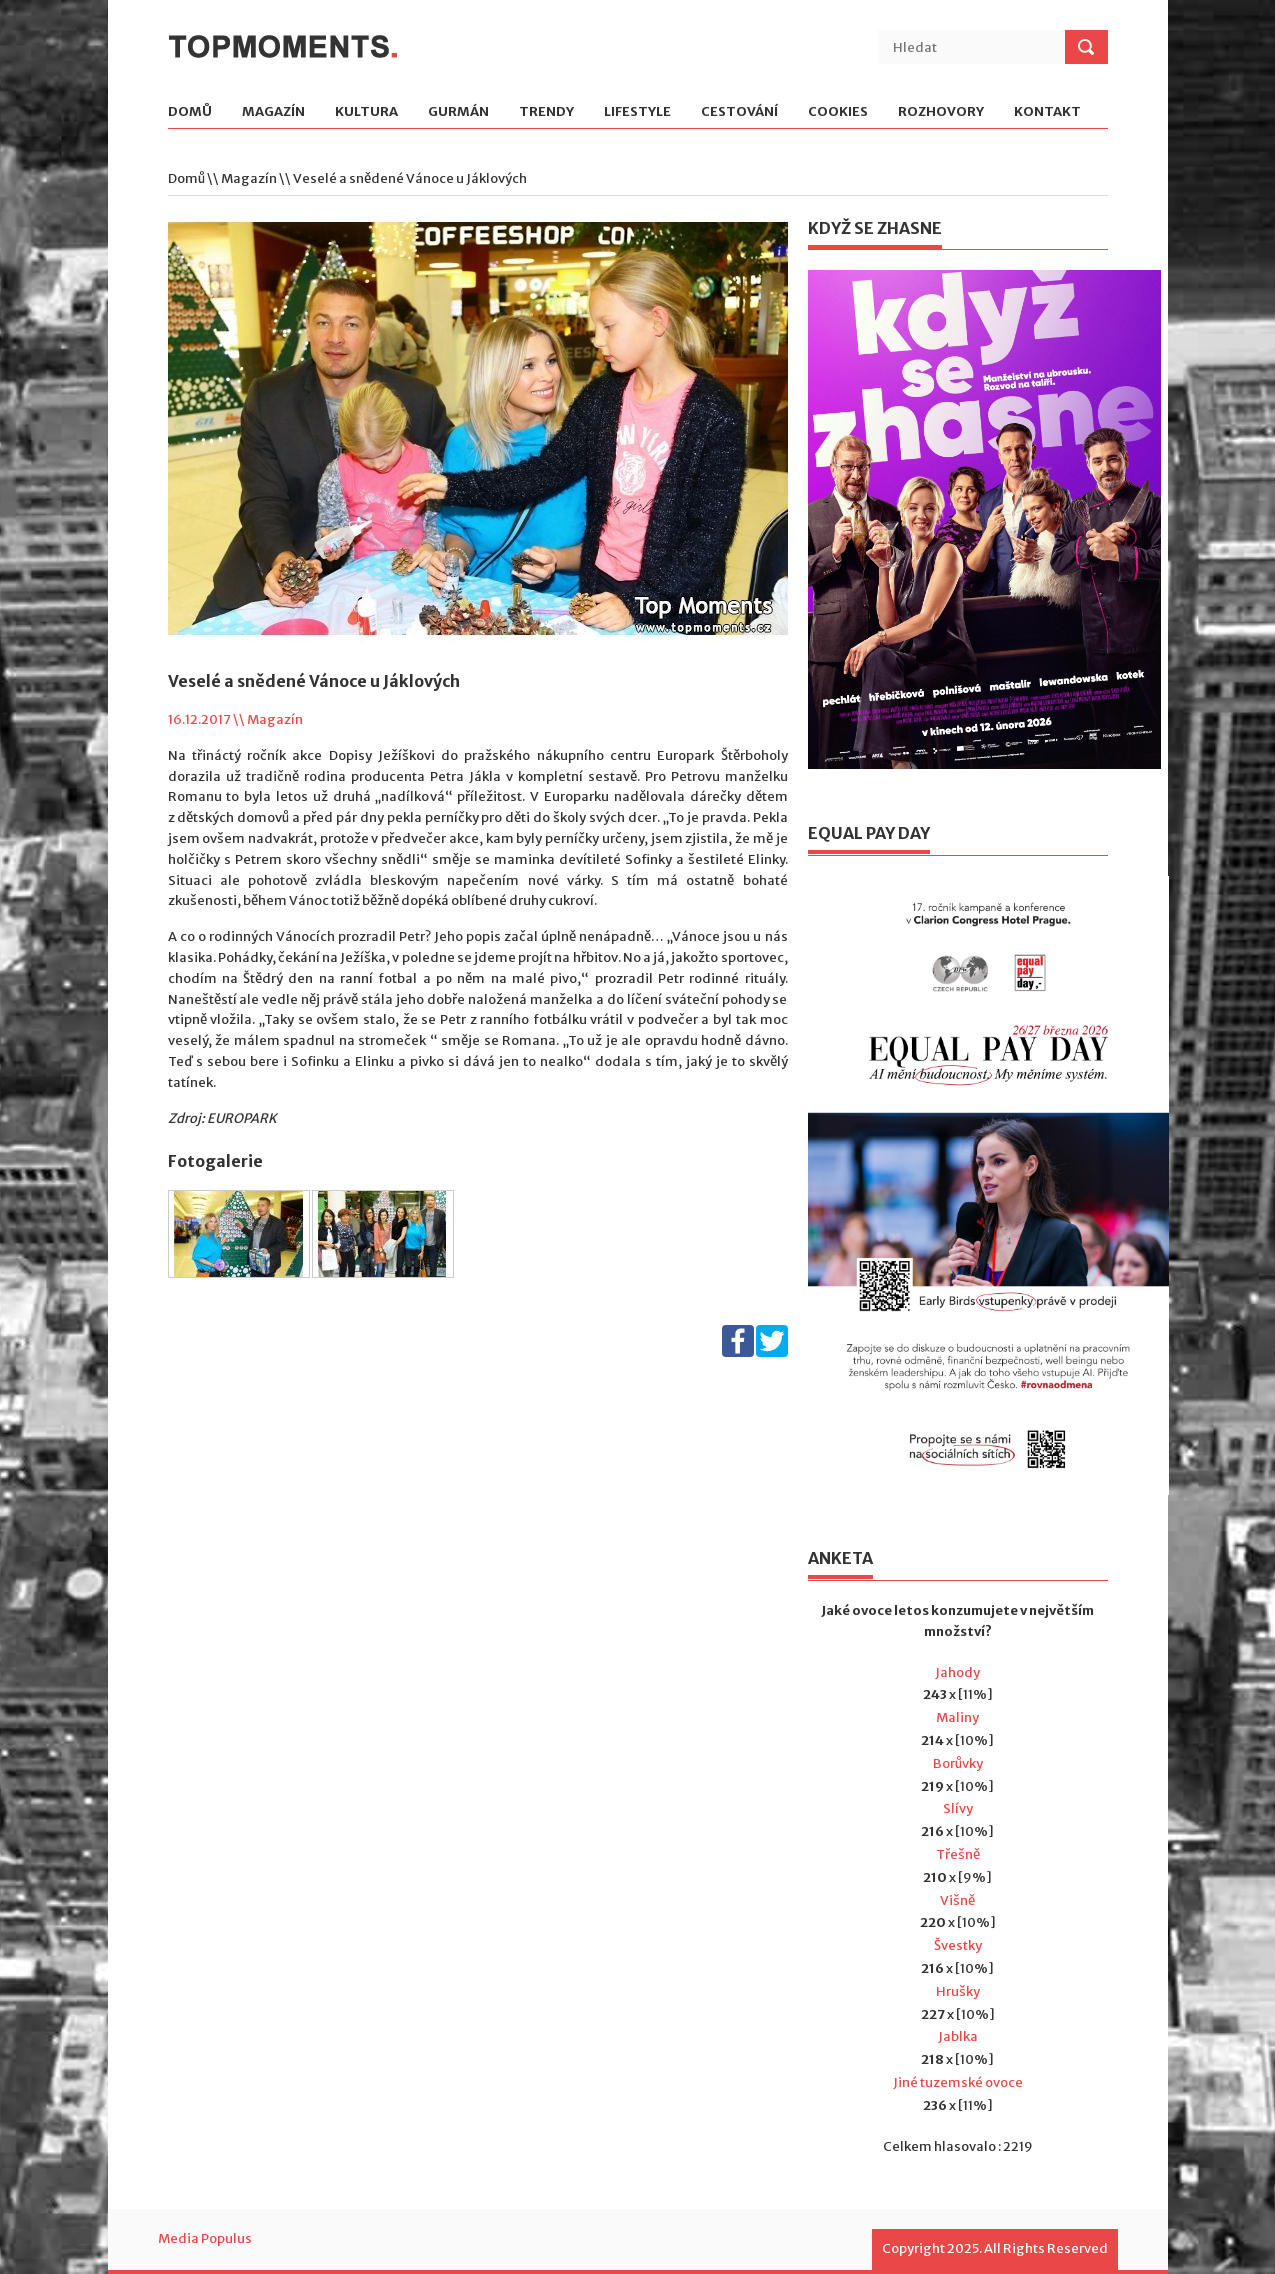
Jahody (957, 1672)
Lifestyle (637, 112)
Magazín (273, 112)
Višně (957, 1900)
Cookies (838, 112)
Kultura (366, 112)
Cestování (739, 112)
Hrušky (958, 1991)
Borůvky (958, 1763)
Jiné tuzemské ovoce (958, 2082)
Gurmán (458, 112)
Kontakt (1047, 112)
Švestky (958, 1945)
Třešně (958, 1854)
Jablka (958, 2036)
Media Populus (205, 2238)
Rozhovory (941, 112)
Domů (190, 112)
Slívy (958, 1808)
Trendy (546, 112)
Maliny (957, 1717)
